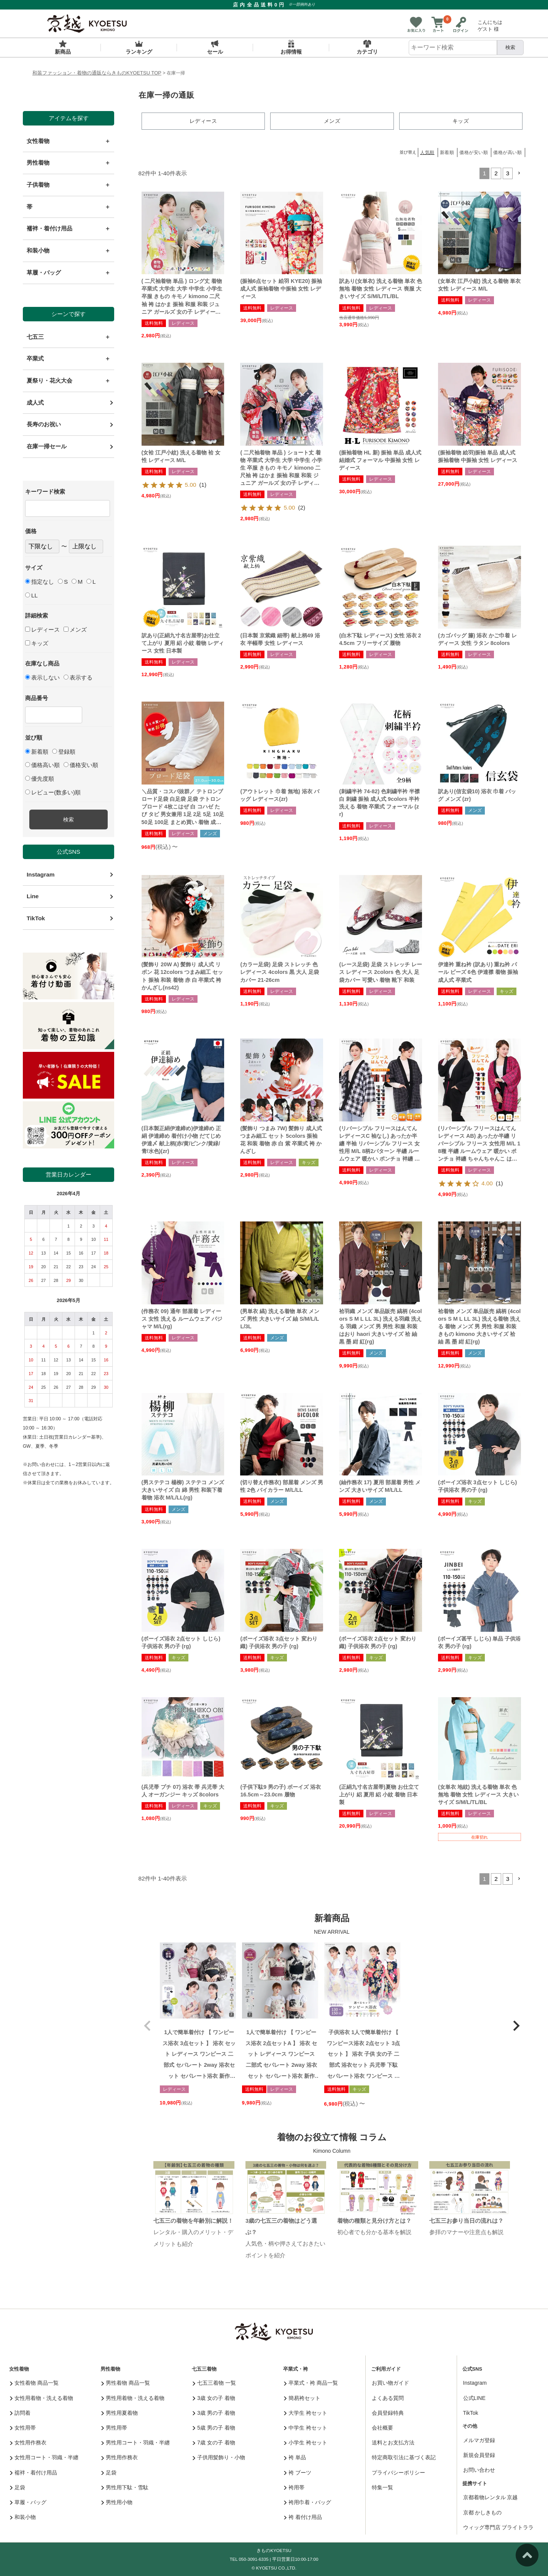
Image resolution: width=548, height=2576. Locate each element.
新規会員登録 (479, 2455)
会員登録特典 (388, 2412)
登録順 (63, 751)
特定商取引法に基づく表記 (404, 2457)
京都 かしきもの (482, 2512)
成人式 (35, 402)
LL (31, 595)
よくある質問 (388, 2397)
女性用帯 (23, 2427)
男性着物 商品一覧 (125, 2382)
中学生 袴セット (305, 2427)
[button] (519, 173)
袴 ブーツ (297, 2472)
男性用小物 (117, 2502)
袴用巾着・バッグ (307, 2502)
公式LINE (474, 2397)
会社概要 (382, 2427)
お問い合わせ (479, 2469)
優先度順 (39, 778)
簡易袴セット (302, 2397)
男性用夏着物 (119, 2412)
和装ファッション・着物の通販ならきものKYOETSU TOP (96, 73)
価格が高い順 (507, 152)
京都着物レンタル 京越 (490, 2497)
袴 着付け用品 (303, 2517)
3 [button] (508, 173)
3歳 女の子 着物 (214, 2397)
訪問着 (20, 2412)
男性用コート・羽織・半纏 (135, 2442)
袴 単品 (295, 2457)
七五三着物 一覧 (214, 2382)
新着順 (36, 751)
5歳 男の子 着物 (214, 2427)
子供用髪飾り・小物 (219, 2457)
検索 (510, 47)
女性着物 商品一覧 (34, 2382)
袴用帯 (294, 2487)
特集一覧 (382, 2487)
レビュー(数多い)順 (53, 792)
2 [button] (496, 173)
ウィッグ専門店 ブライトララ (498, 2527)
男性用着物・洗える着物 (133, 2397)
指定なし (39, 581)
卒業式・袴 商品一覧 (311, 2382)
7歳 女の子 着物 (214, 2442)
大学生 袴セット (305, 2412)
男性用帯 (114, 2427)
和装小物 (23, 2517)
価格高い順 (42, 765)
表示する (78, 677)
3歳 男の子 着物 (214, 2412)
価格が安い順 (473, 152)
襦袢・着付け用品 (33, 2472)
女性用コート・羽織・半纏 (44, 2457)
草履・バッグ (28, 2502)
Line (33, 896)
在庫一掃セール (47, 446)
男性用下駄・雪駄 (125, 2487)
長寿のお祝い (44, 424)
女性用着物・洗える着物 (41, 2397)
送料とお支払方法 (393, 2442)
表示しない (42, 677)
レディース (42, 629)
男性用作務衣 (119, 2457)
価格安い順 (81, 765)
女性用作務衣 (28, 2442)
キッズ (36, 643)
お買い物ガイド (390, 2382)
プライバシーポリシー (398, 2472)
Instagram (40, 874)
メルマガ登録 (479, 2440)
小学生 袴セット (305, 2442)
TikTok (36, 918)
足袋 (17, 2487)
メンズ (75, 629)
